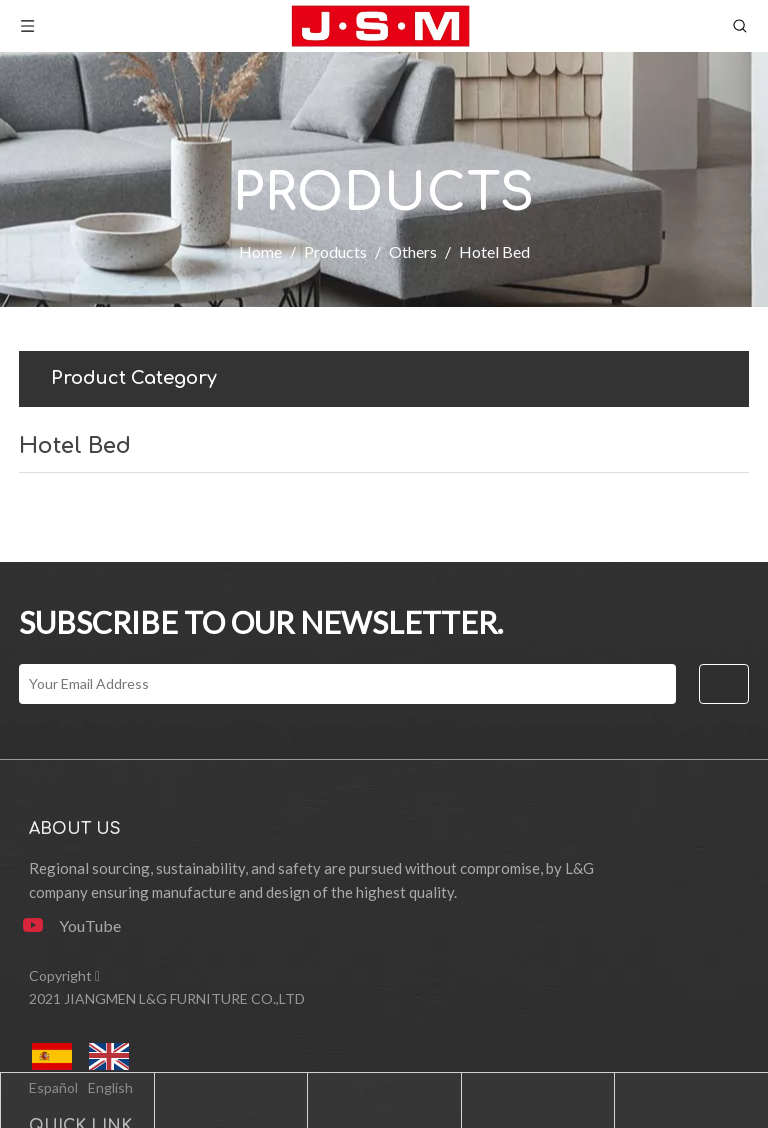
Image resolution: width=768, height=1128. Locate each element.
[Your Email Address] (347, 684)
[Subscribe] (724, 684)
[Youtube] (79, 925)
